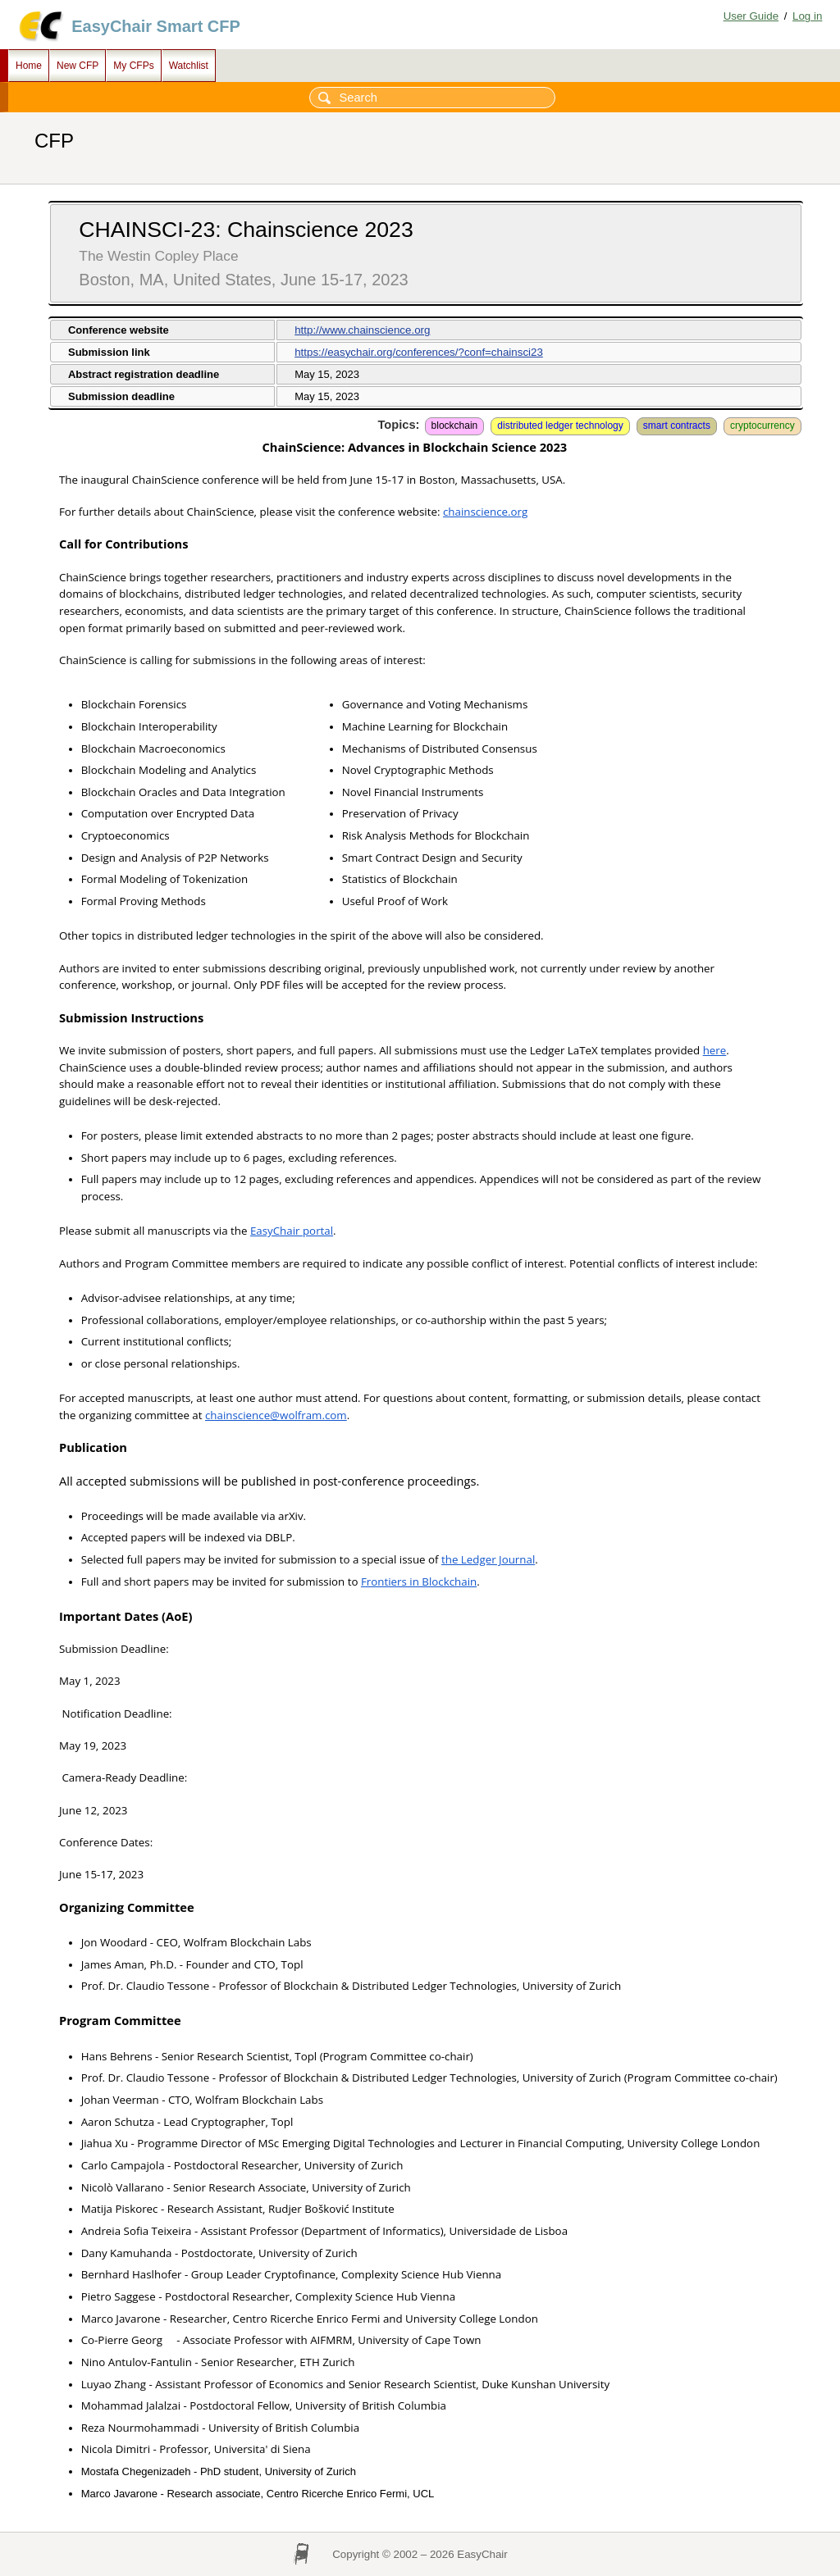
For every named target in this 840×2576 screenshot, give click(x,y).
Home (29, 65)
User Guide (751, 16)
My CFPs (133, 65)
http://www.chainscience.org (362, 330)
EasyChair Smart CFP (155, 26)
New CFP (77, 65)
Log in (807, 16)
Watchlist (188, 65)
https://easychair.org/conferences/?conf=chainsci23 (418, 352)
